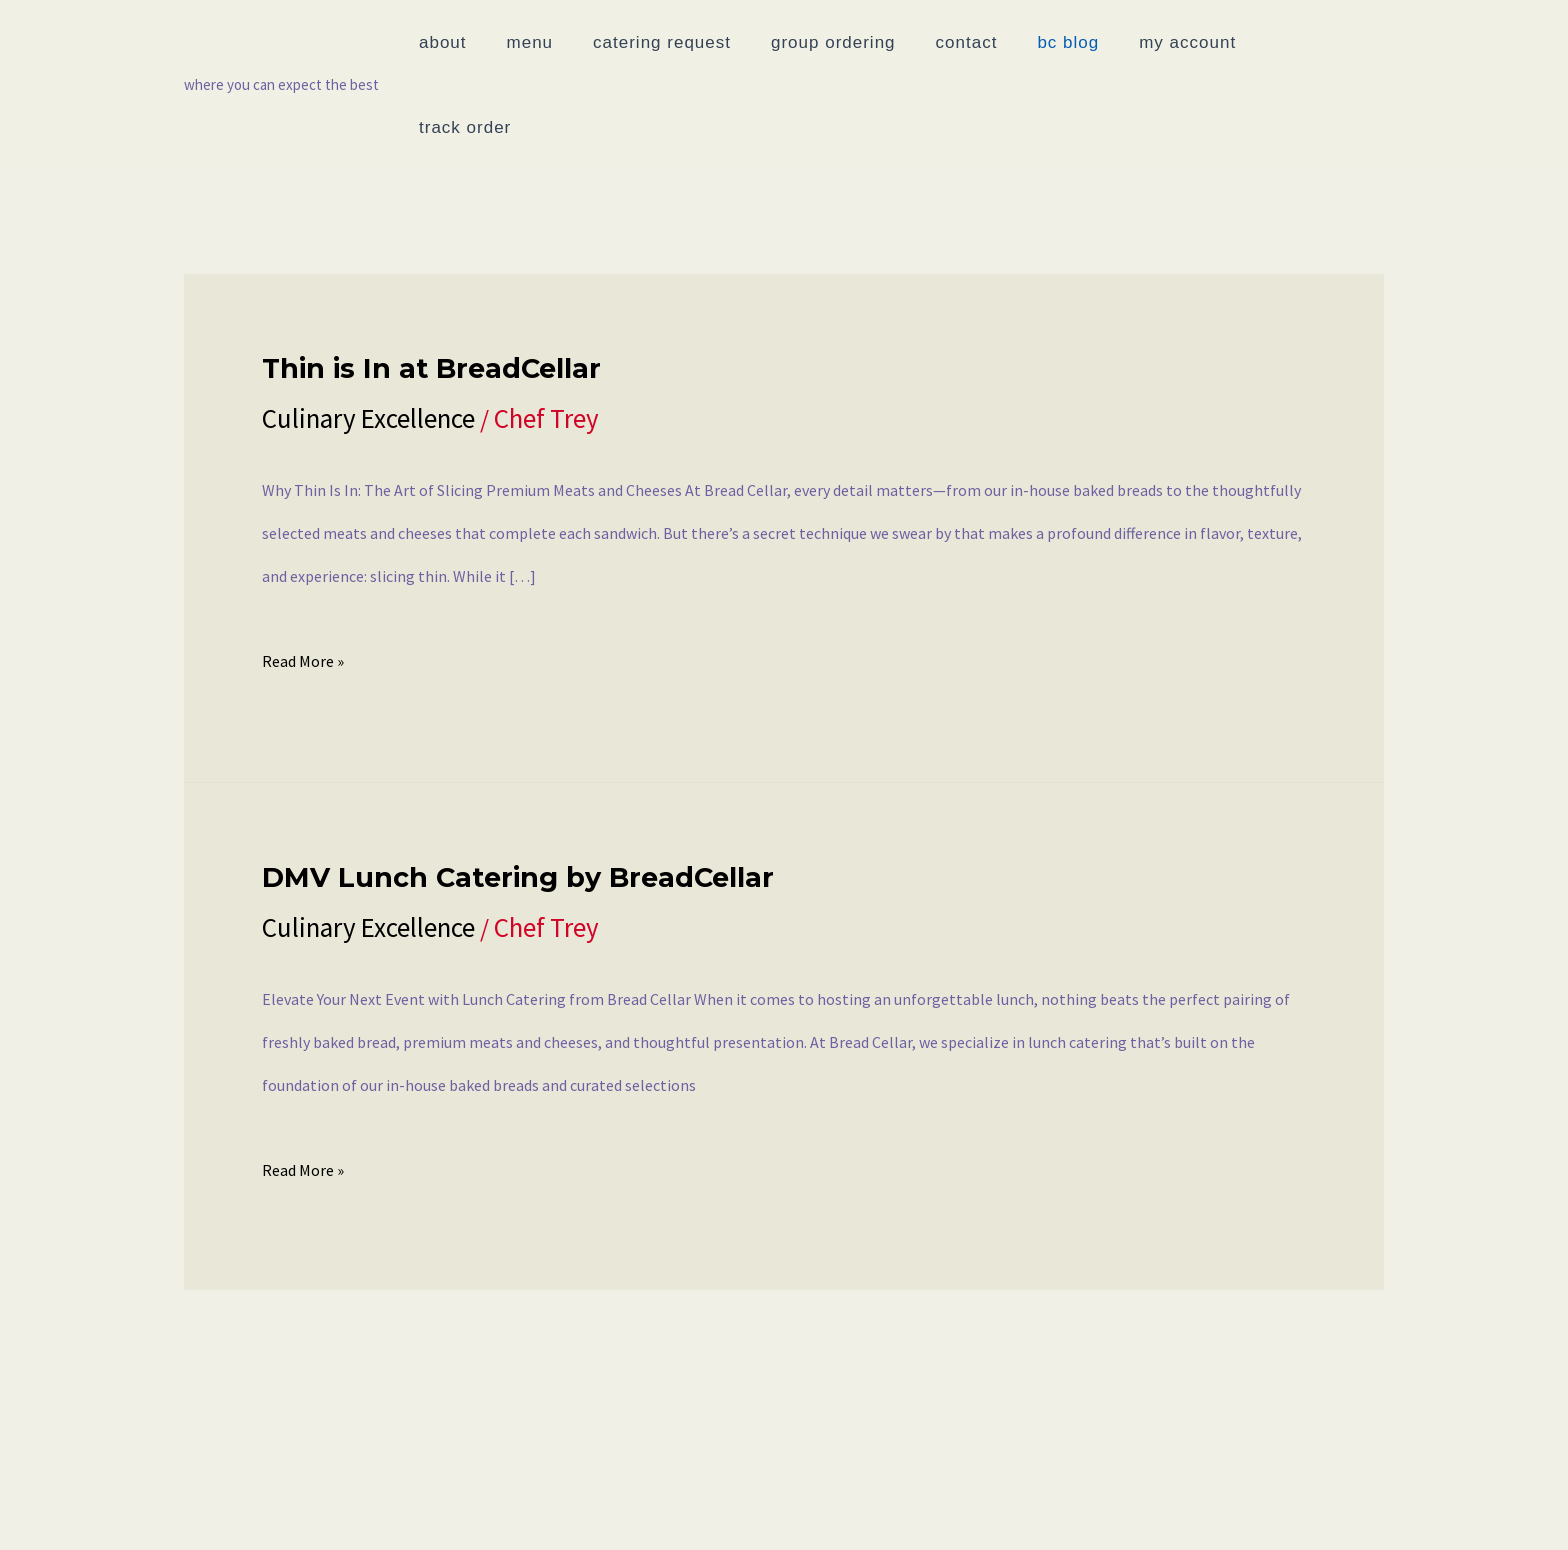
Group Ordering (262, 1505)
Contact (400, 1505)
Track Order (761, 1505)
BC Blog (503, 1505)
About (61, 1505)
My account (622, 1505)
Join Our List (1214, 1505)
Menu (138, 1505)
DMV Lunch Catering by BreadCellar (518, 792)
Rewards (1081, 1505)
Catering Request (931, 1505)
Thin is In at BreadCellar (431, 283)
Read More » (303, 570)
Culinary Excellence (368, 333)
